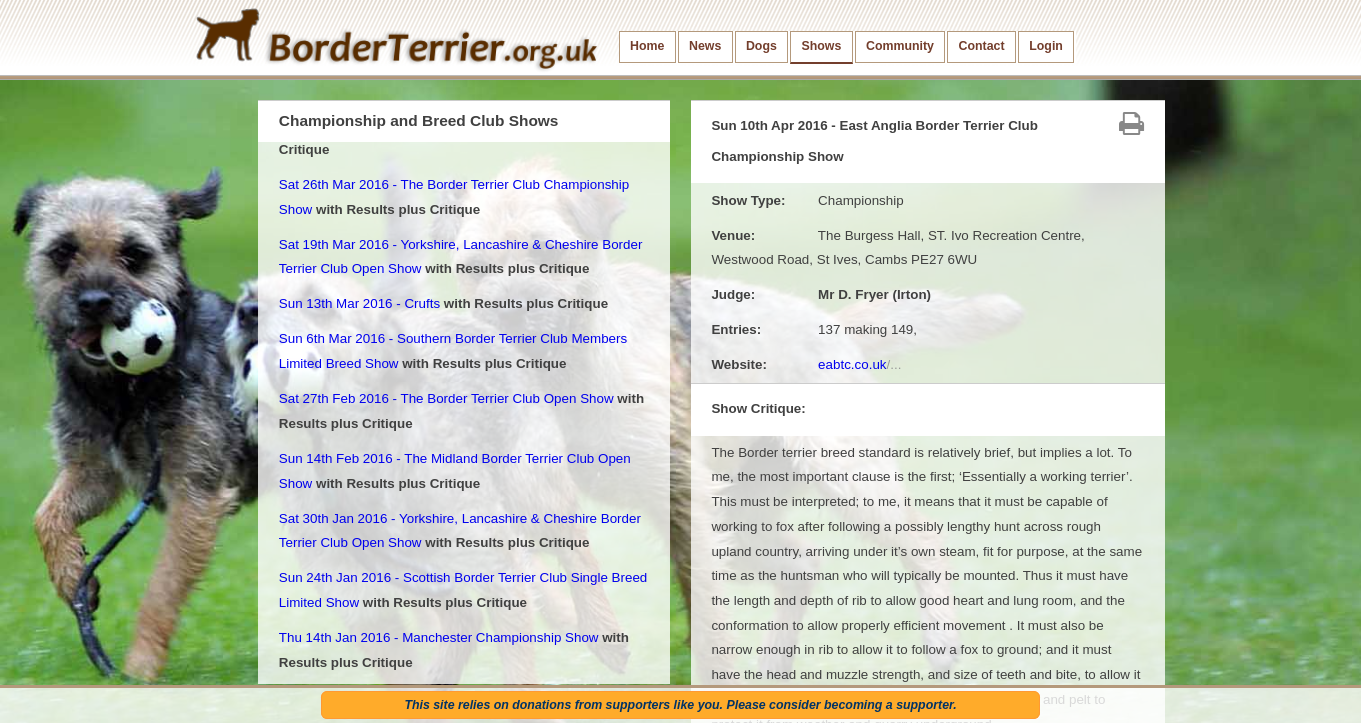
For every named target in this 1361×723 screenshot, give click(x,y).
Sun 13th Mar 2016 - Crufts (359, 303)
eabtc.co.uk (859, 364)
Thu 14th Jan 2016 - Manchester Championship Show (439, 637)
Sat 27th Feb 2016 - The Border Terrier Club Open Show (446, 398)
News (705, 46)
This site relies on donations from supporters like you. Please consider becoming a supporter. (680, 705)
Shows (821, 46)
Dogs (761, 46)
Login (1046, 46)
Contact (982, 46)
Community (900, 46)
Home (647, 46)
